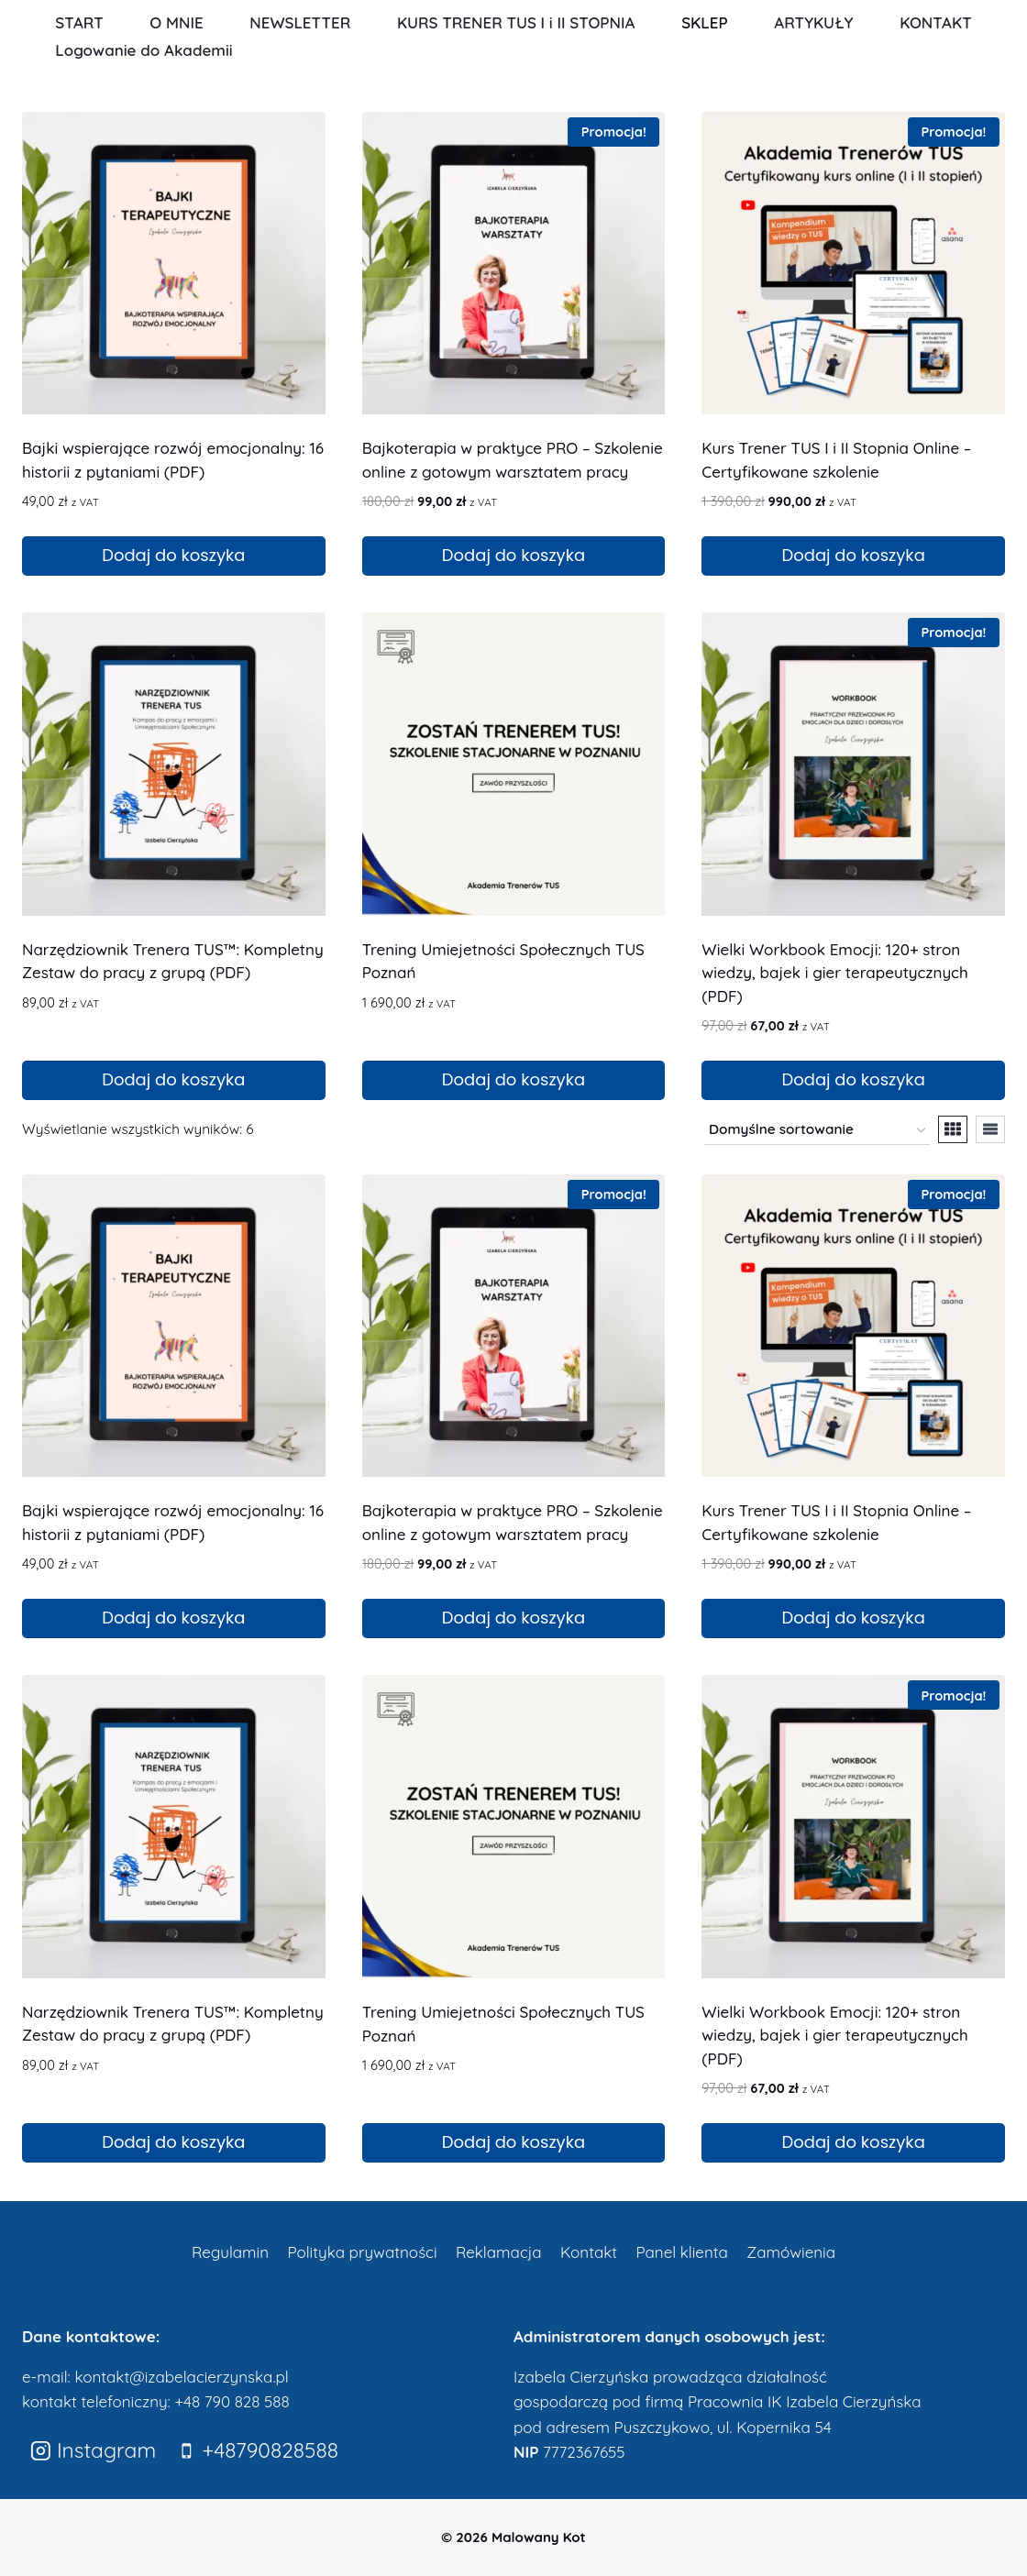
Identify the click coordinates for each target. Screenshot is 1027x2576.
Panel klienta (681, 2252)
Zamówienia (790, 2252)
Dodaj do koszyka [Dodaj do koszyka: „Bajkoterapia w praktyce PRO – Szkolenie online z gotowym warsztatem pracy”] (513, 555)
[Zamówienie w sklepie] (817, 1130)
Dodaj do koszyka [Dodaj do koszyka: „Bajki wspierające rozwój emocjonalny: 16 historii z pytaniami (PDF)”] (173, 555)
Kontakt (588, 2252)
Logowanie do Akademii (143, 50)
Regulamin (230, 2252)
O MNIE (176, 22)
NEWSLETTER (299, 22)
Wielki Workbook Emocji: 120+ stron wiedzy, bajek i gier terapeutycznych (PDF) (834, 973)
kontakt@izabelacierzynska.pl (181, 2376)
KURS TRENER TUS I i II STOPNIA (516, 22)
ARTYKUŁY (813, 22)
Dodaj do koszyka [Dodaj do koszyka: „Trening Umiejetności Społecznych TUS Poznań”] (513, 1079)
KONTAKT (936, 22)
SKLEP (704, 22)
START (79, 22)
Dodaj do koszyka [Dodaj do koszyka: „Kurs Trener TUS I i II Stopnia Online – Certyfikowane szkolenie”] (853, 555)
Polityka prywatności (361, 2252)
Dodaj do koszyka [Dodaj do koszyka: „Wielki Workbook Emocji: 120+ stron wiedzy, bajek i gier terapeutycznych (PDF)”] (853, 1079)
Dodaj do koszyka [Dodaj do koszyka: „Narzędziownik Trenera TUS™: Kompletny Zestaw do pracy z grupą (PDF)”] (173, 1079)
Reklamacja (499, 2252)
